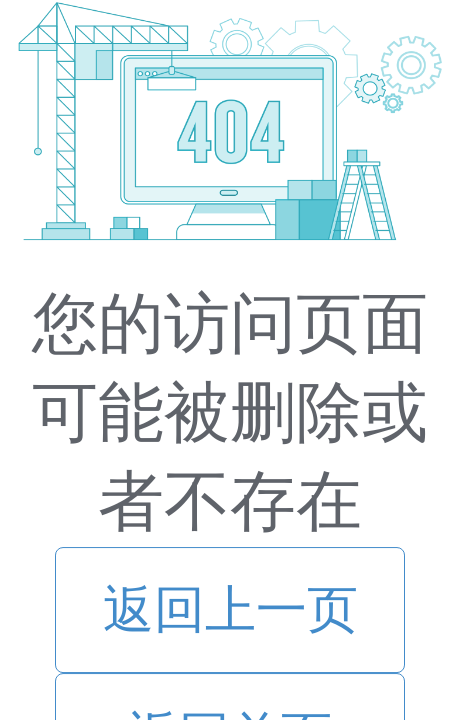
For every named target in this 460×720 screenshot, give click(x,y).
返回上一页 (230, 609)
